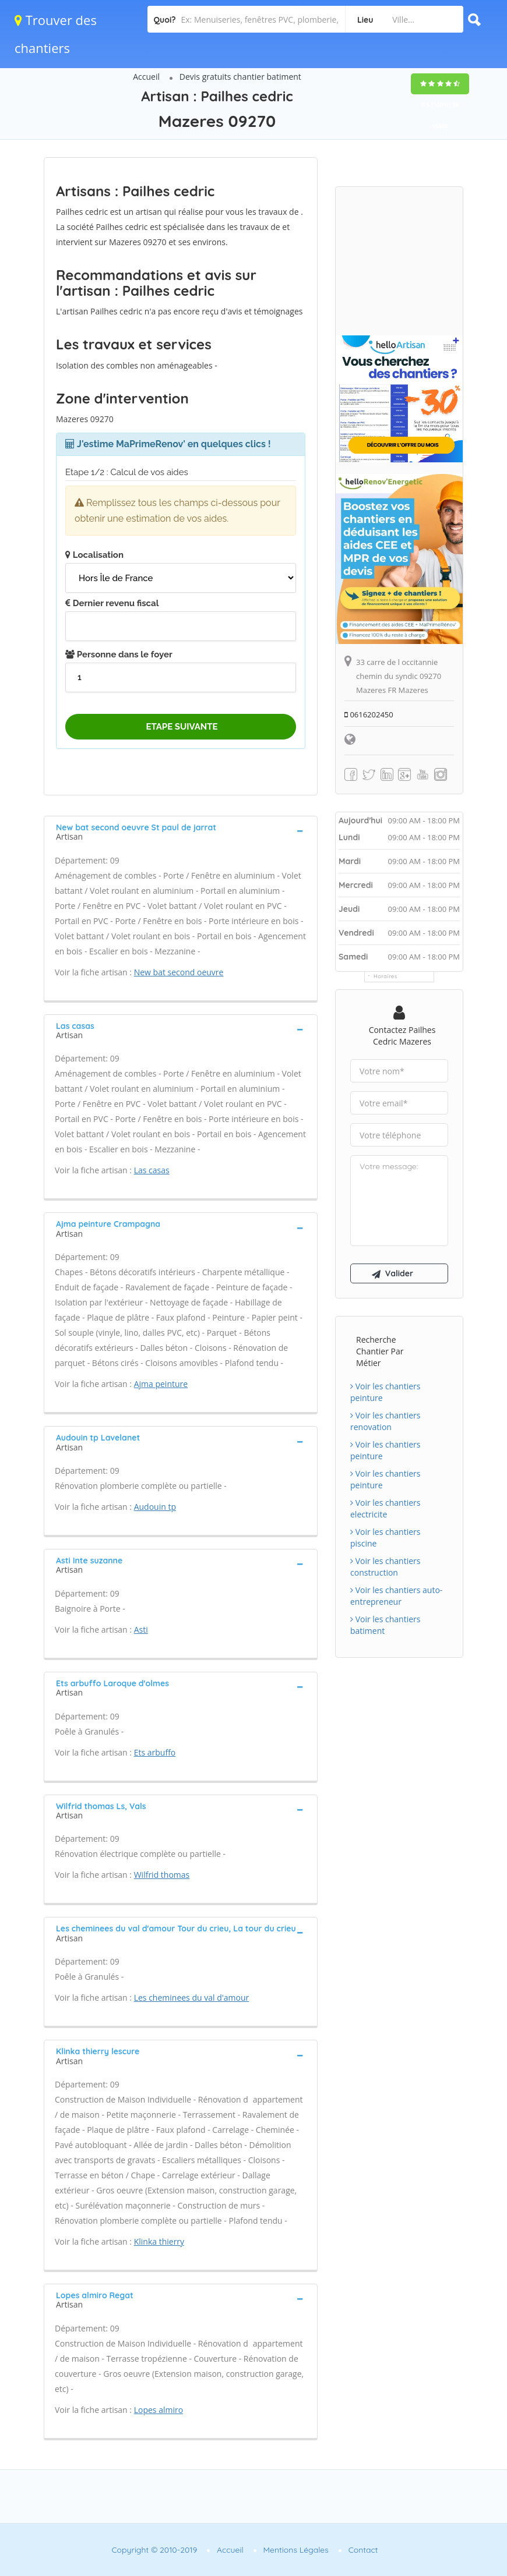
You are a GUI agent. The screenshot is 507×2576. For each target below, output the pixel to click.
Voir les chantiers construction (385, 1566)
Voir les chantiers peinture (385, 1392)
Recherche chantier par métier (379, 1351)
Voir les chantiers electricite (385, 1508)
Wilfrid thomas (162, 1874)
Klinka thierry (159, 2241)
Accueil (146, 76)
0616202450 (368, 714)
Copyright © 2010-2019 (154, 2550)
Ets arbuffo (155, 1752)
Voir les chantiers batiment (385, 1624)
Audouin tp (155, 1506)
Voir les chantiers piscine (385, 1537)
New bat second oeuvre (179, 972)
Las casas (152, 1170)
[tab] (181, 831)
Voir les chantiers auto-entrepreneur (396, 1595)
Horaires (385, 976)
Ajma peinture (161, 1383)
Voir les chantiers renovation (385, 1421)
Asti (141, 1629)
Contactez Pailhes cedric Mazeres (402, 1035)
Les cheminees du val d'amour (191, 1997)
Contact (363, 2550)
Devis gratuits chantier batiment (240, 76)
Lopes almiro (158, 2409)
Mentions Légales (296, 2550)
